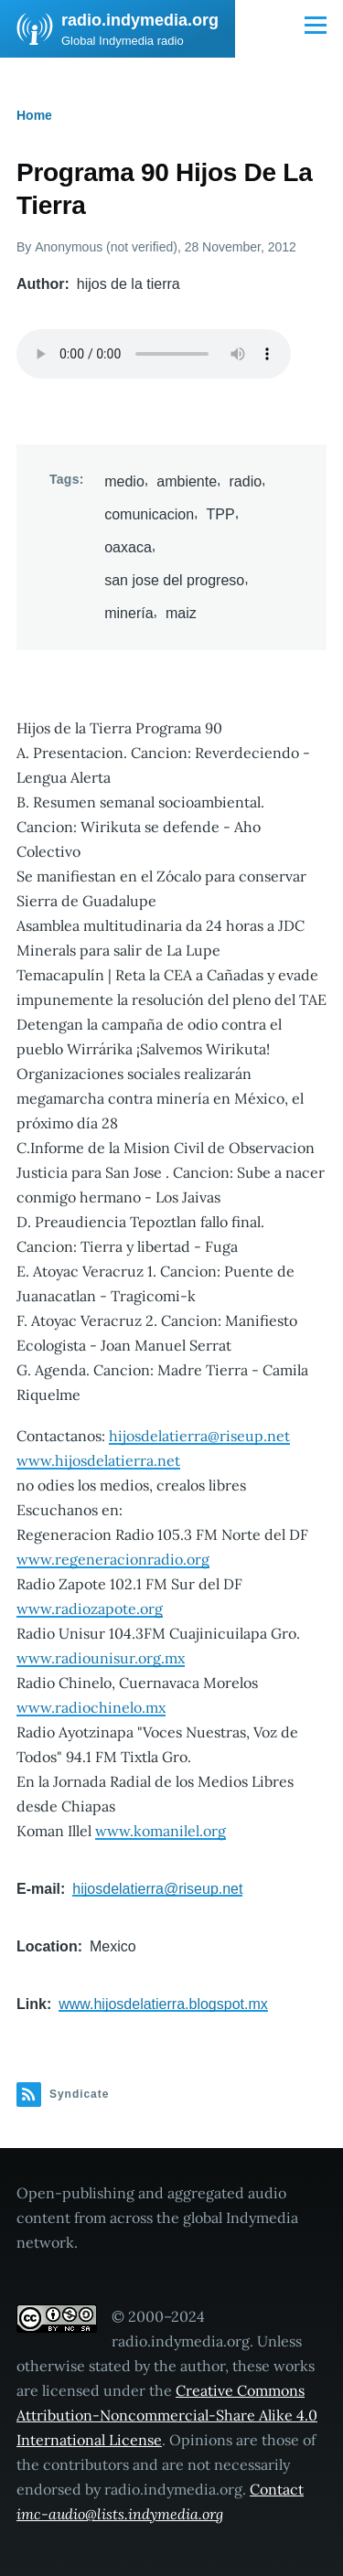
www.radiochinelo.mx (91, 1707)
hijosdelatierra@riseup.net (199, 1436)
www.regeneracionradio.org (112, 1559)
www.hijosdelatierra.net (98, 1460)
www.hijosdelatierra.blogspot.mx (163, 2004)
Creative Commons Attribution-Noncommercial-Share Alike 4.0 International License (166, 2415)
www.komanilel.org (160, 1831)
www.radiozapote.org (89, 1608)
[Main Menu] (315, 24)
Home (34, 115)
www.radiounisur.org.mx (100, 1658)
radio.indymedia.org (140, 20)
